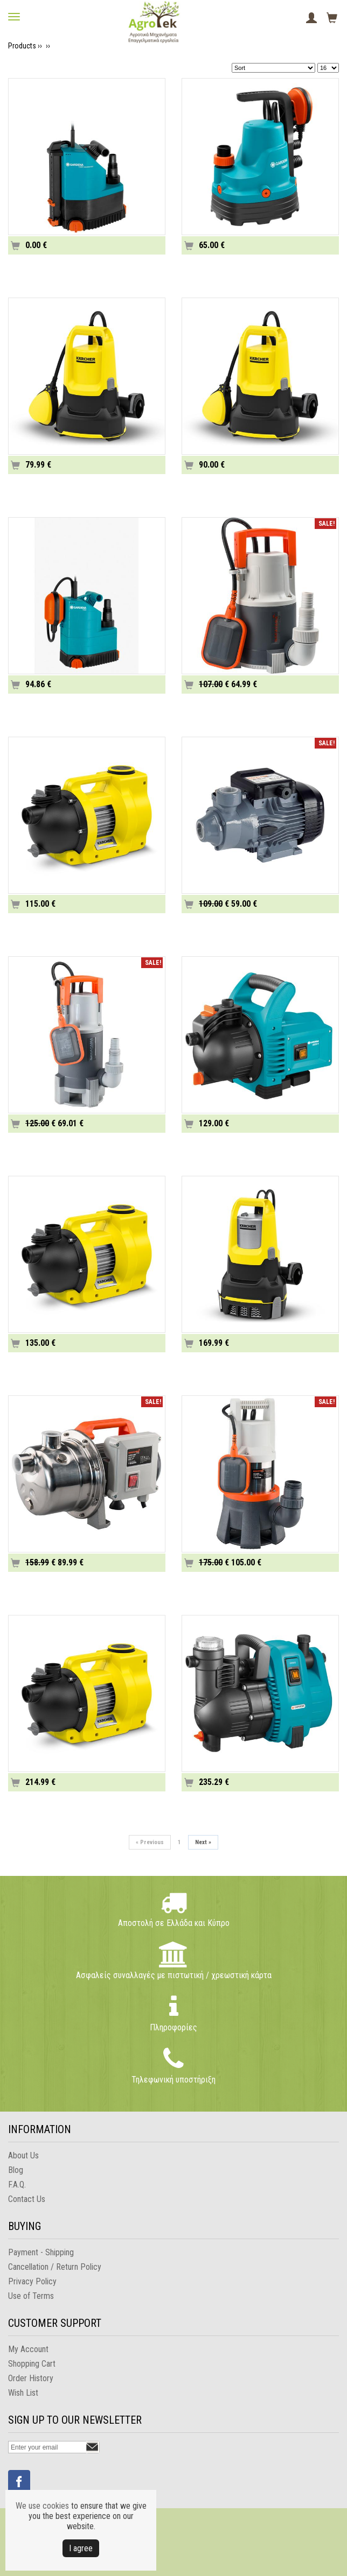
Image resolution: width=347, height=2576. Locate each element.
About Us (23, 2155)
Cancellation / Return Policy (54, 2267)
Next (203, 1842)
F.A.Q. (17, 2184)
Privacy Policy (32, 2281)
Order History (30, 2378)
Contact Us (26, 2199)
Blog (15, 2170)
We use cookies (42, 2506)
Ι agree (81, 2548)
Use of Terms (31, 2296)
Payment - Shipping (41, 2252)
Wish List (23, 2393)
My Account (28, 2349)
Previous (150, 1842)
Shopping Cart (31, 2364)
